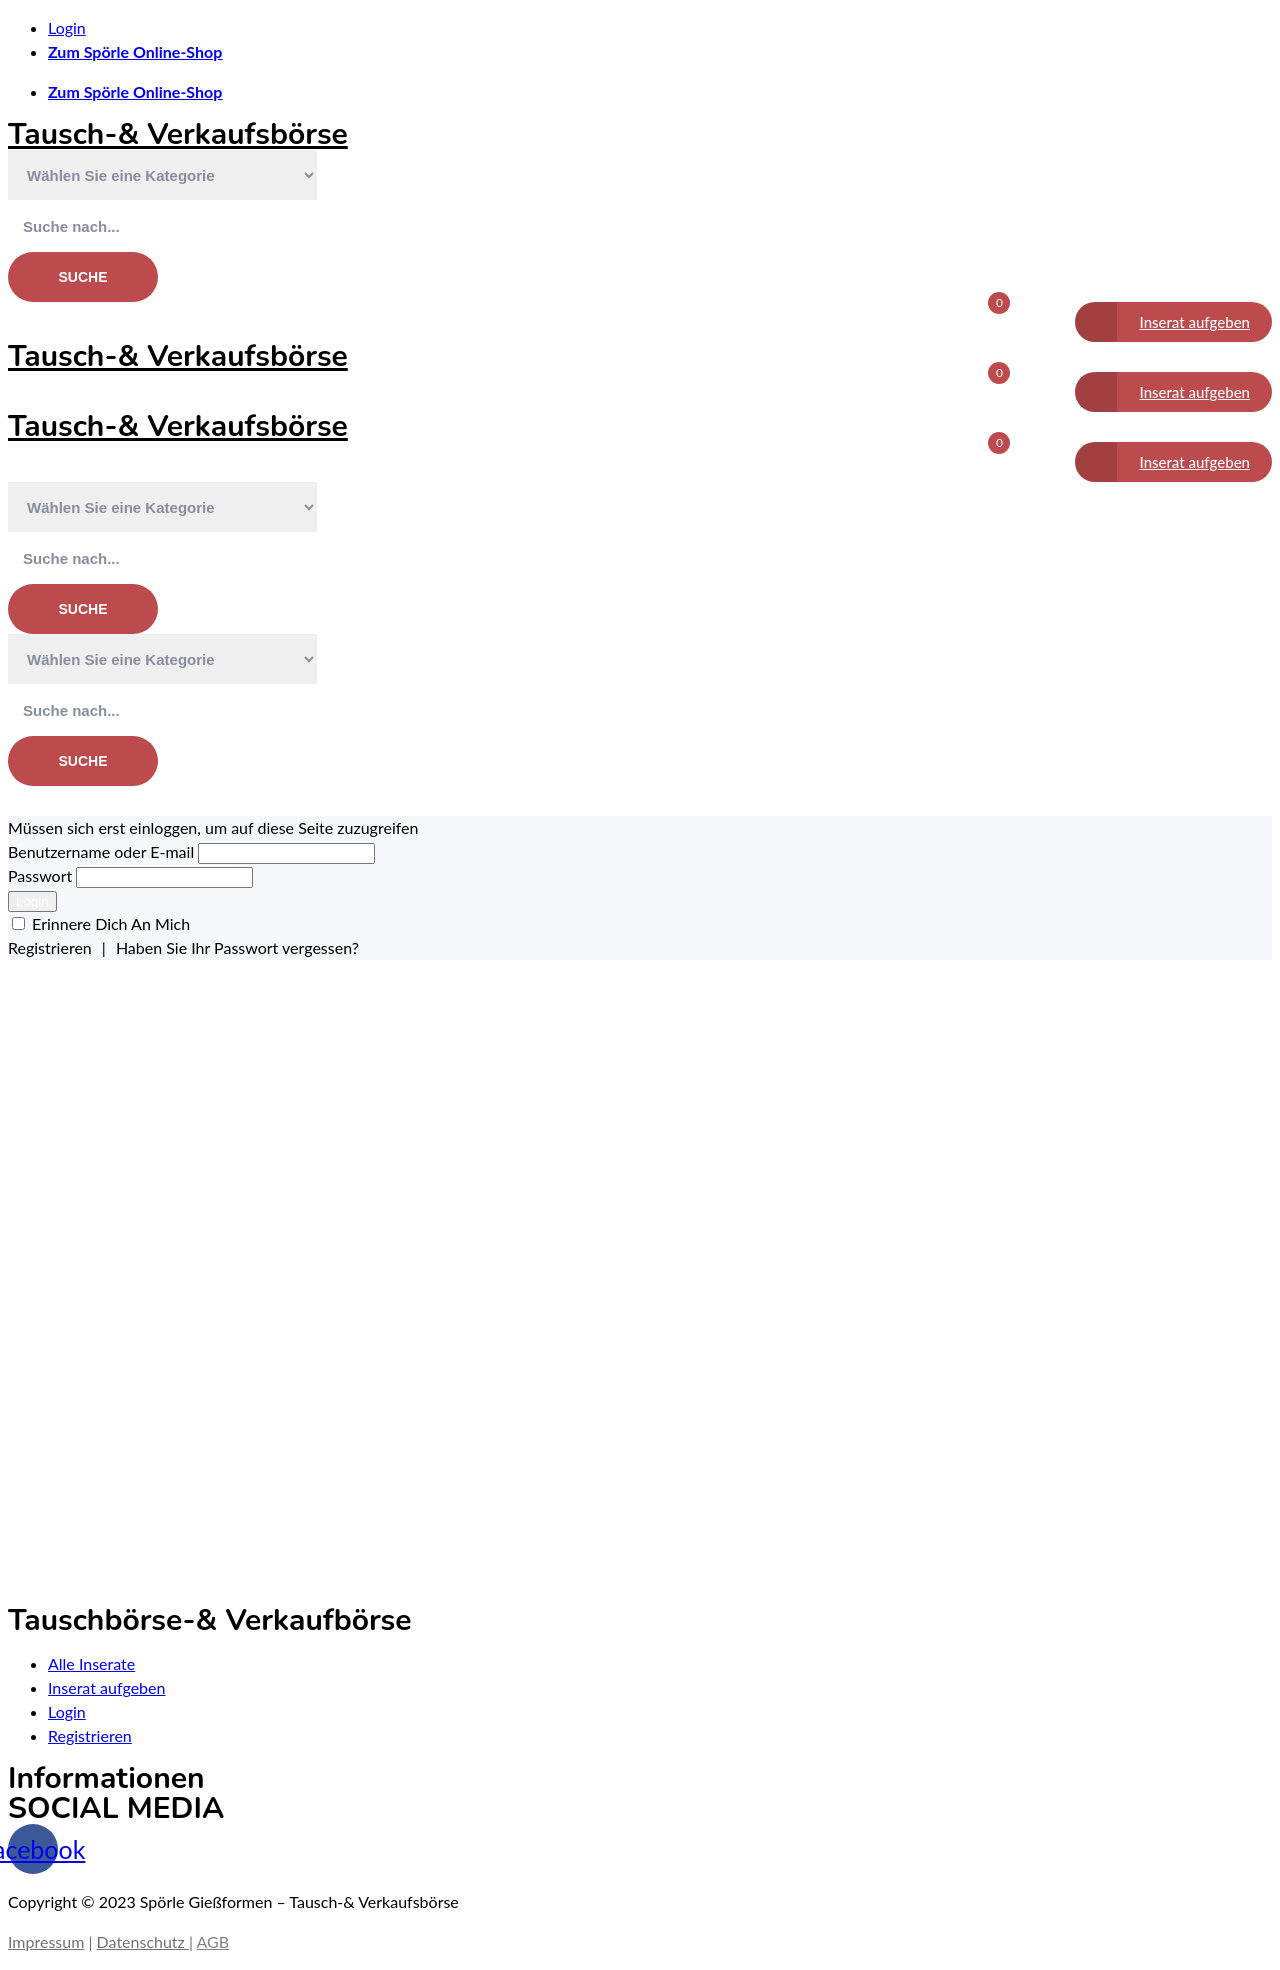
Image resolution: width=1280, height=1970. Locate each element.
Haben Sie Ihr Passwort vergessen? (237, 947)
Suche (82, 277)
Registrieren (50, 947)
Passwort (42, 875)
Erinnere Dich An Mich (111, 923)
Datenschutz (143, 1941)
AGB (213, 1941)
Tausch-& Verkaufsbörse (178, 134)
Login (32, 901)
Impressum (46, 1941)
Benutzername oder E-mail (101, 851)
